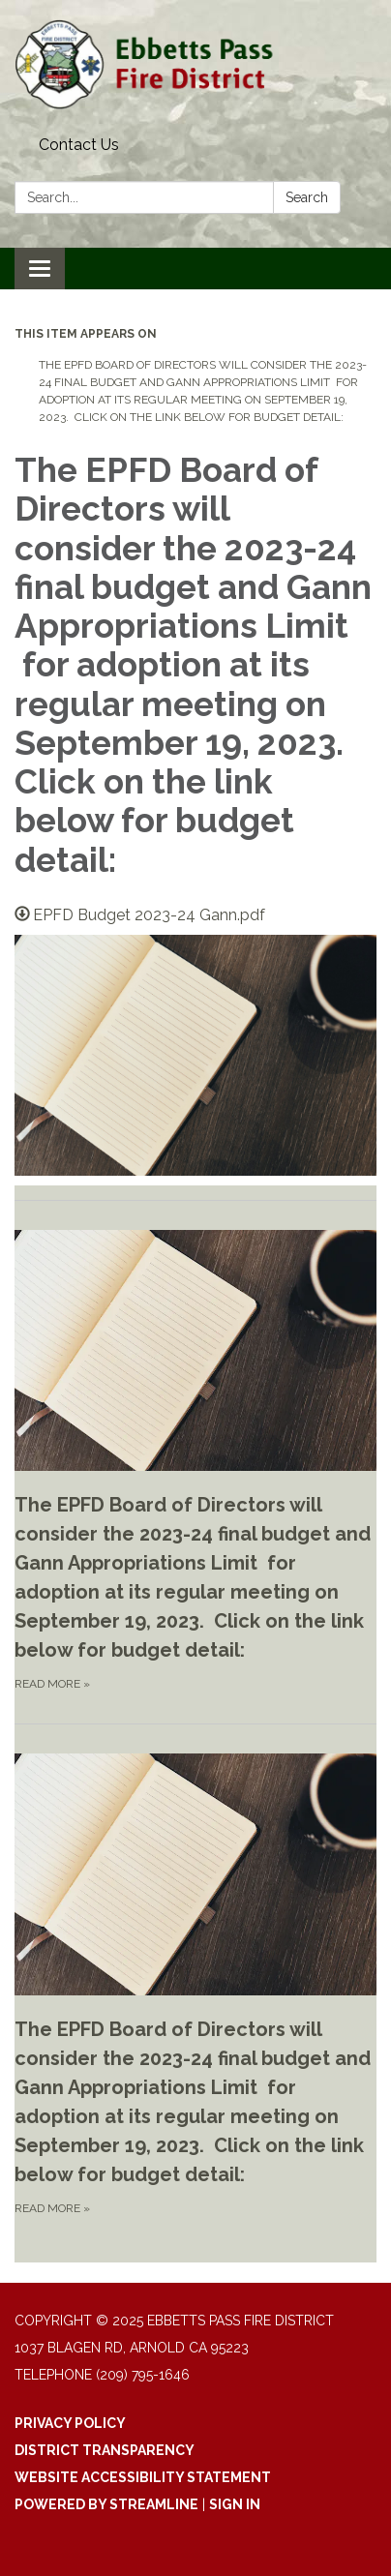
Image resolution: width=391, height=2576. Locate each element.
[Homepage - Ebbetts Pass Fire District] (195, 64)
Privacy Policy (70, 2423)
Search (307, 197)
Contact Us (79, 144)
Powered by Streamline (106, 2504)
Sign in (234, 2504)
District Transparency (105, 2450)
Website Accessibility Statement (143, 2477)
